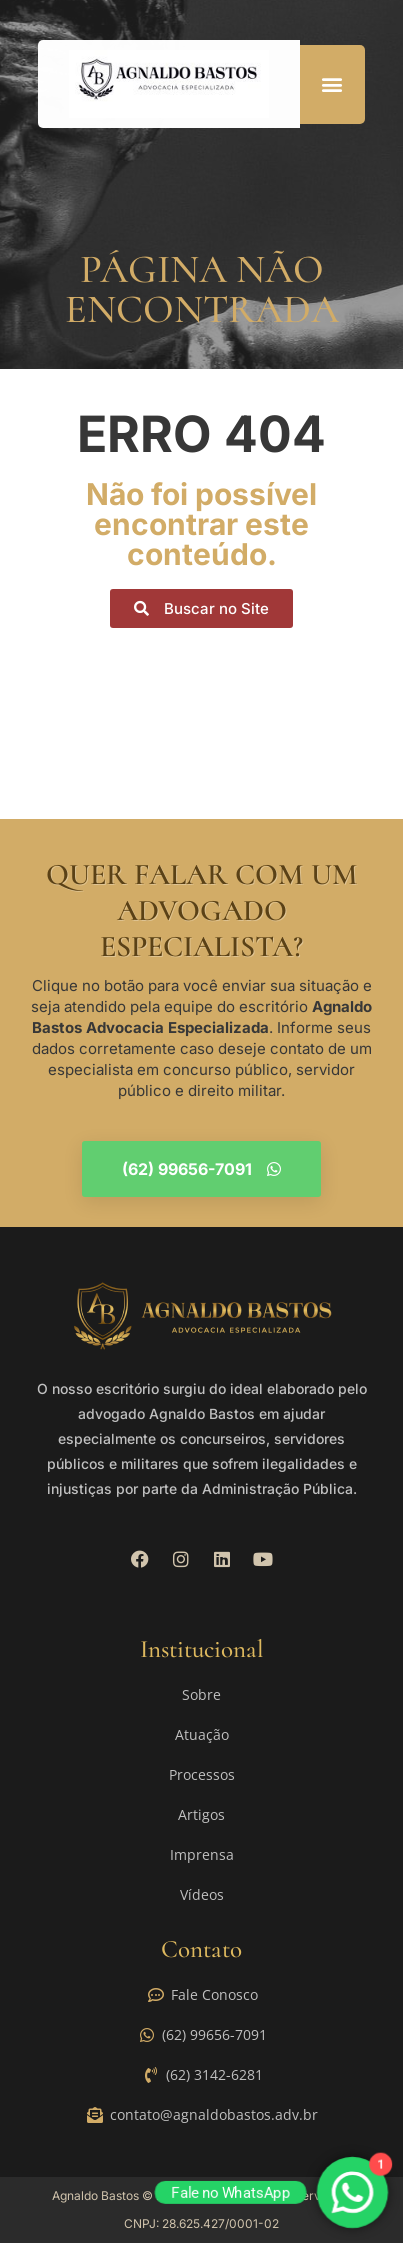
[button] (332, 84)
